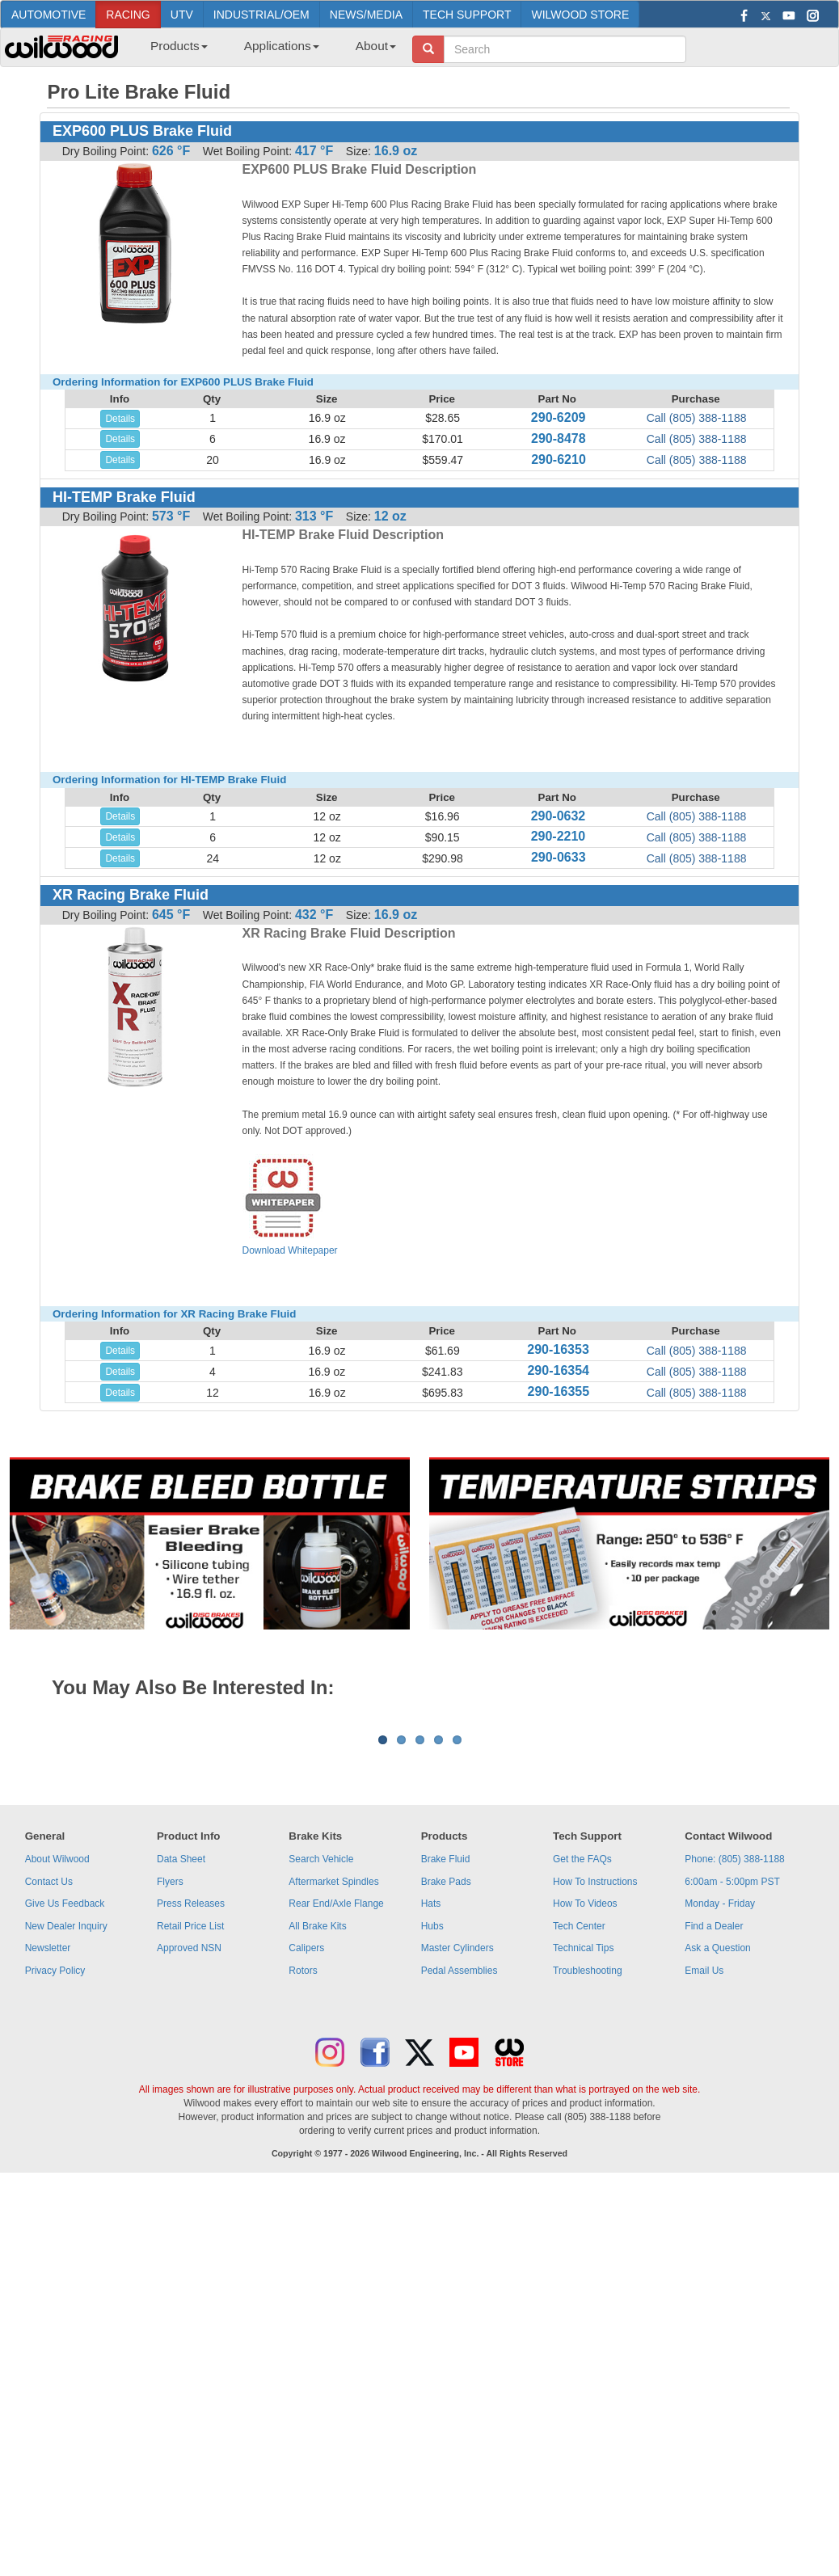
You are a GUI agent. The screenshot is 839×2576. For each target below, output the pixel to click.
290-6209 (558, 417)
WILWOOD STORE (580, 14)
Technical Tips (583, 2148)
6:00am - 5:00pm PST (732, 2082)
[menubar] (267, 51)
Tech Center (579, 2126)
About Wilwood (57, 2059)
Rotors (303, 2171)
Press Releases (191, 2104)
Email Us (704, 2171)
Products (179, 46)
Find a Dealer (714, 2126)
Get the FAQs (582, 2059)
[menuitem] (173, 51)
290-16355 (559, 1391)
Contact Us (49, 2082)
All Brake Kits (317, 2126)
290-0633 (558, 857)
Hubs (432, 2126)
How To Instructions (595, 2082)
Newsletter (48, 2148)
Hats (431, 2104)
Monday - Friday (720, 2104)
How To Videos (585, 2104)
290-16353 (558, 1349)
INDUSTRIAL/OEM (261, 14)
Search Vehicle (321, 2059)
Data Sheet (181, 2059)
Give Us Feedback (65, 2104)
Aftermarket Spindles (333, 2082)
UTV (182, 14)
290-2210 (558, 836)
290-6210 (558, 459)
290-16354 (558, 1370)
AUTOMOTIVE (48, 14)
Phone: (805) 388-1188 (734, 2059)
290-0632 (558, 816)
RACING (128, 14)
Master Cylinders (457, 2148)
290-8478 (558, 438)
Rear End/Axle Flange (336, 2104)
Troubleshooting (587, 2171)
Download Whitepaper (290, 1205)
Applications (281, 46)
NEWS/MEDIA (366, 14)
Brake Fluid (445, 2059)
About (376, 46)
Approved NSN (189, 2148)
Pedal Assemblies (459, 2171)
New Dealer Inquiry (66, 2126)
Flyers (170, 2082)
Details (120, 418)
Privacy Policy (55, 2171)
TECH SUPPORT (467, 14)
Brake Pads (446, 2082)
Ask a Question (717, 2148)
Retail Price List (190, 2126)
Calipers (306, 2148)
